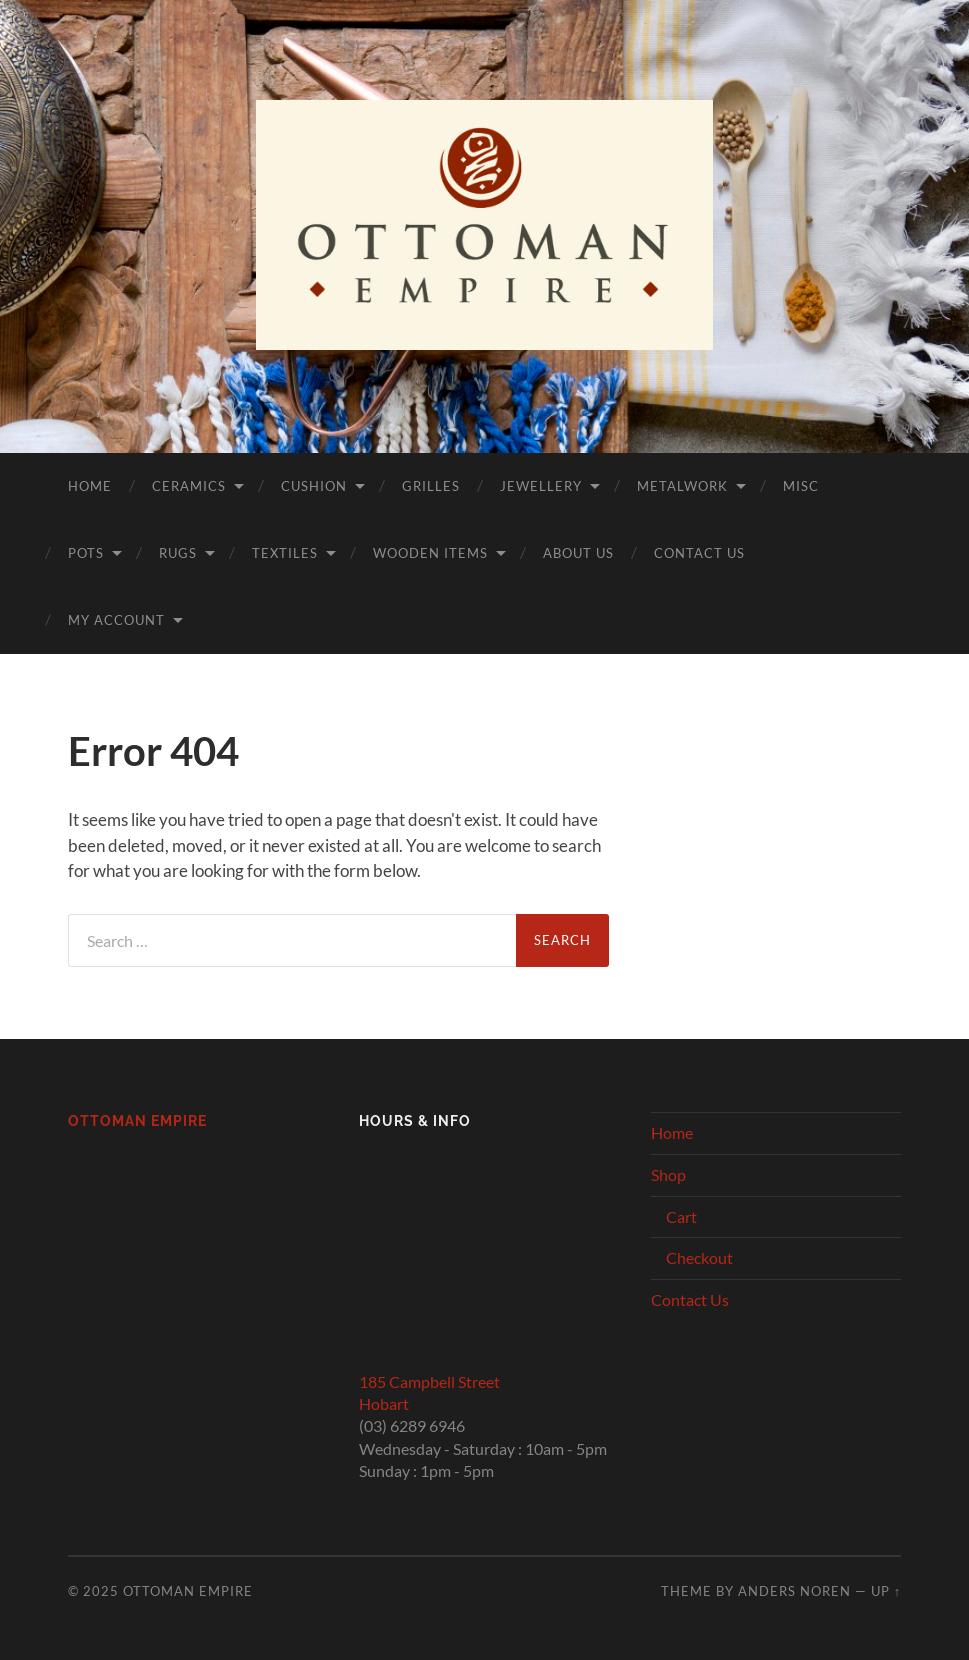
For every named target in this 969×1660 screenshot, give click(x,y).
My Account (116, 620)
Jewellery (541, 486)
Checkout (699, 1257)
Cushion (314, 486)
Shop (668, 1174)
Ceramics (189, 486)
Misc (801, 486)
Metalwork (682, 486)
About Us (578, 553)
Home (90, 486)
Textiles (285, 553)
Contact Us (699, 553)
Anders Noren (794, 1591)
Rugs (178, 553)
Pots (86, 553)
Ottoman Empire (137, 1120)
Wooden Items (430, 553)
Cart (681, 1216)
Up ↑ (886, 1591)
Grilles (431, 486)
